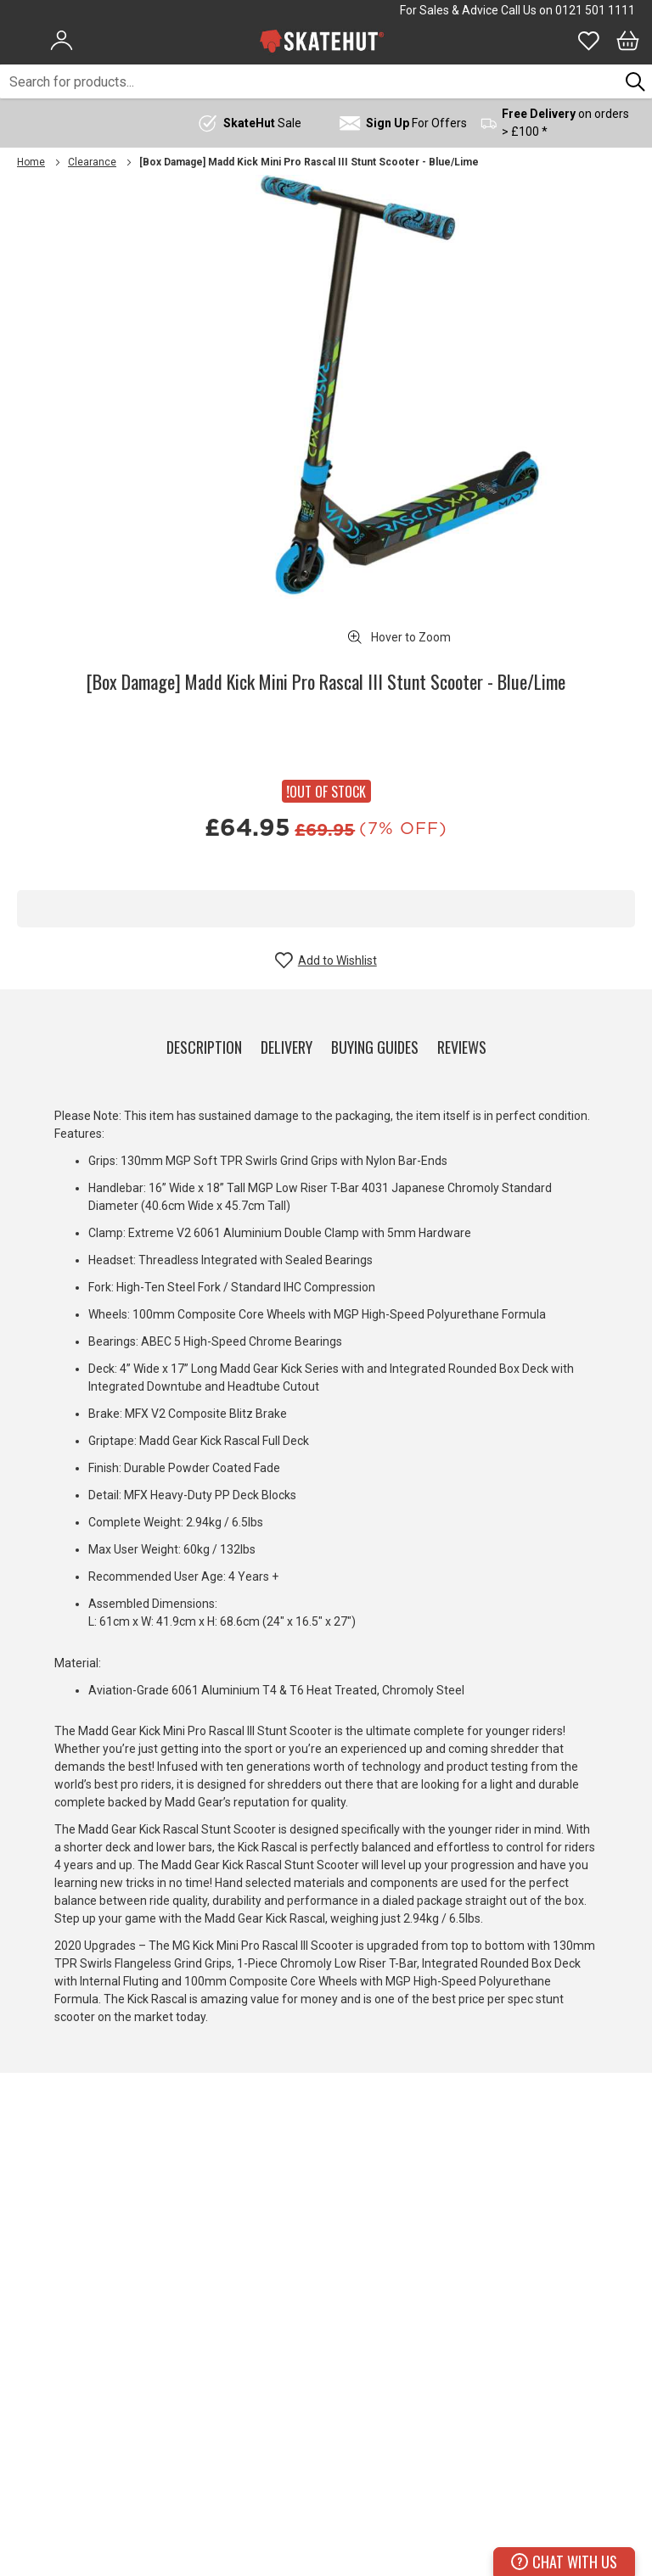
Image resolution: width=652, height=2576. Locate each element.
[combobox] (309, 81)
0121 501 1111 (595, 10)
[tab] (204, 1044)
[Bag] (627, 41)
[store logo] (322, 41)
